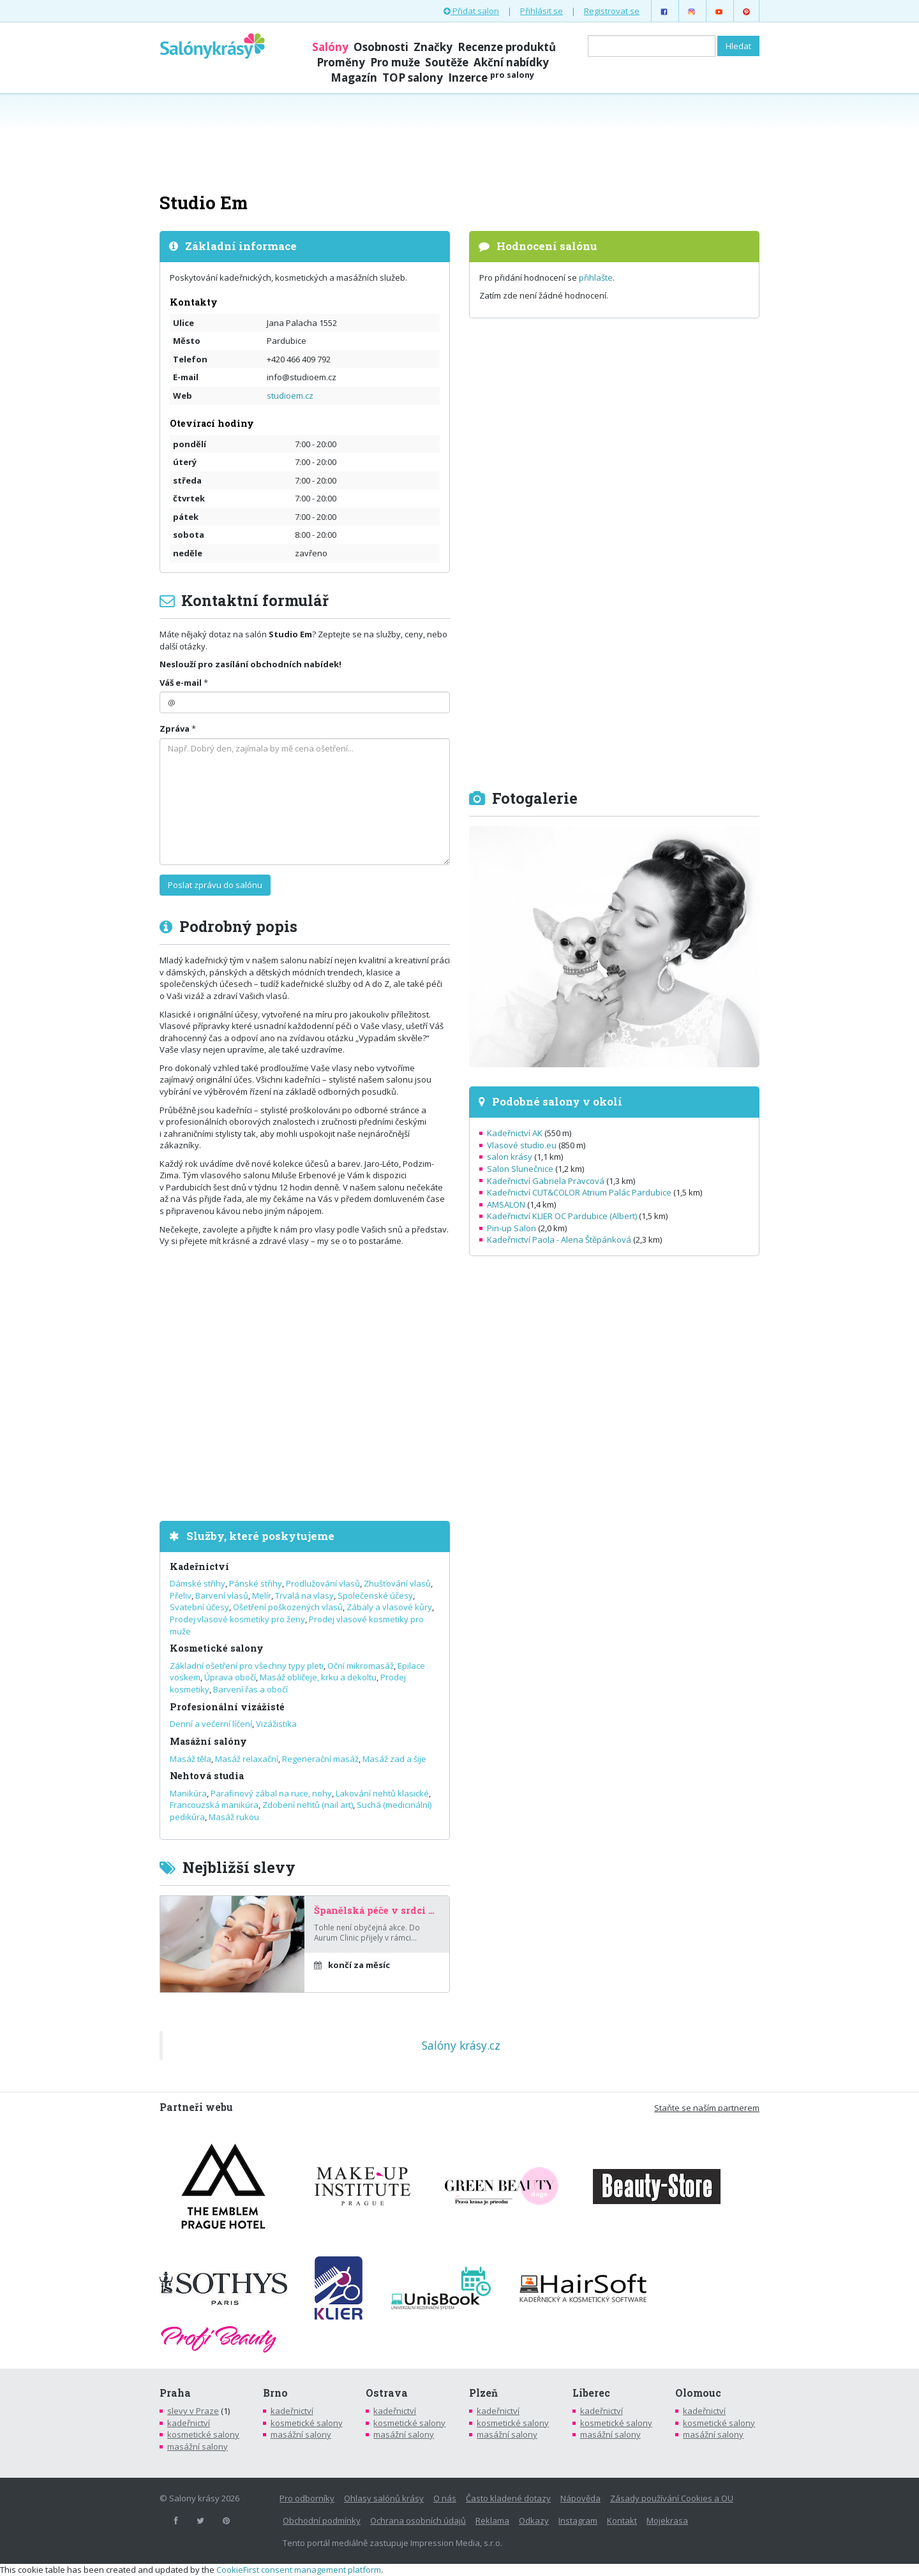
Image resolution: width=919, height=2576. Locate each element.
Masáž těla (190, 1759)
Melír (261, 1595)
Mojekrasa (667, 2520)
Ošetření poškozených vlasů (288, 1607)
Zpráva (175, 728)
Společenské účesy (375, 1595)
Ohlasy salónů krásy (384, 2498)
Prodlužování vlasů (323, 1583)
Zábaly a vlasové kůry (389, 1607)
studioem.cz (290, 395)
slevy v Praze (193, 2411)
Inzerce (491, 77)
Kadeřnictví (199, 1566)
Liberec (591, 2393)
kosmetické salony (203, 2434)
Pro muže (395, 62)
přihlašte (596, 277)
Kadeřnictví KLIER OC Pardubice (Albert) (562, 1216)
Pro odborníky (307, 2498)
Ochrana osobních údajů (418, 2520)
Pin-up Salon (511, 1228)
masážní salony (197, 2446)
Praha (175, 2393)
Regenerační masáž (320, 1759)
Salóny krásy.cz (461, 2045)
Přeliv (180, 1595)
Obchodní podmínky (322, 2520)
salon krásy (509, 1156)
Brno (275, 2393)
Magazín (354, 77)
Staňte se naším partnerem (706, 2107)
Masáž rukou (234, 1817)
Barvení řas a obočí (250, 1689)
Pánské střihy (255, 1583)
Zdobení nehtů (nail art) (307, 1804)
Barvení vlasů (221, 1595)
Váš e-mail (181, 682)
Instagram (577, 2520)
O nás (444, 2498)
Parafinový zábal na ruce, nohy (271, 1793)
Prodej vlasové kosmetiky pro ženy (237, 1619)
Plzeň (483, 2393)
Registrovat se (611, 11)
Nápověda (580, 2498)
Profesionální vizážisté (227, 1707)
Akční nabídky (511, 62)
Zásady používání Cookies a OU (671, 2498)
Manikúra (188, 1793)
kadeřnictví (188, 2423)
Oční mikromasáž (360, 1665)
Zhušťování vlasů (397, 1583)
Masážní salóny (208, 1741)
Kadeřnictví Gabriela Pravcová (545, 1181)
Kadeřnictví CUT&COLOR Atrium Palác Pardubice (579, 1192)
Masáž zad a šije (394, 1759)
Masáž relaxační (246, 1759)
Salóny (330, 47)
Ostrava (387, 2393)
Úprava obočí (230, 1677)
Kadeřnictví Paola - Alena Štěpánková (559, 1239)
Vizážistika (276, 1723)
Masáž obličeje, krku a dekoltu (318, 1677)
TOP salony (412, 77)
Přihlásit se (541, 11)
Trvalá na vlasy (304, 1595)
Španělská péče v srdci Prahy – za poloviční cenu (377, 1911)
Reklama (492, 2520)
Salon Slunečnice (520, 1168)
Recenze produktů (507, 47)
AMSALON (506, 1204)
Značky (433, 47)
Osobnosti (381, 47)
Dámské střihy (197, 1583)
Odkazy (534, 2520)
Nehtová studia (207, 1776)
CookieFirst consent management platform (298, 2569)
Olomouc (698, 2393)
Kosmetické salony (217, 1648)
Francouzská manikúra (214, 1804)
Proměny (341, 62)
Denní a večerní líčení (211, 1723)
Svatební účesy (199, 1607)
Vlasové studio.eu (522, 1145)
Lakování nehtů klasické (382, 1793)
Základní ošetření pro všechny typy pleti (247, 1665)
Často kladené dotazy (508, 2498)
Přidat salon (471, 11)
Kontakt (622, 2520)
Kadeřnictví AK (514, 1133)
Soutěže (446, 62)
